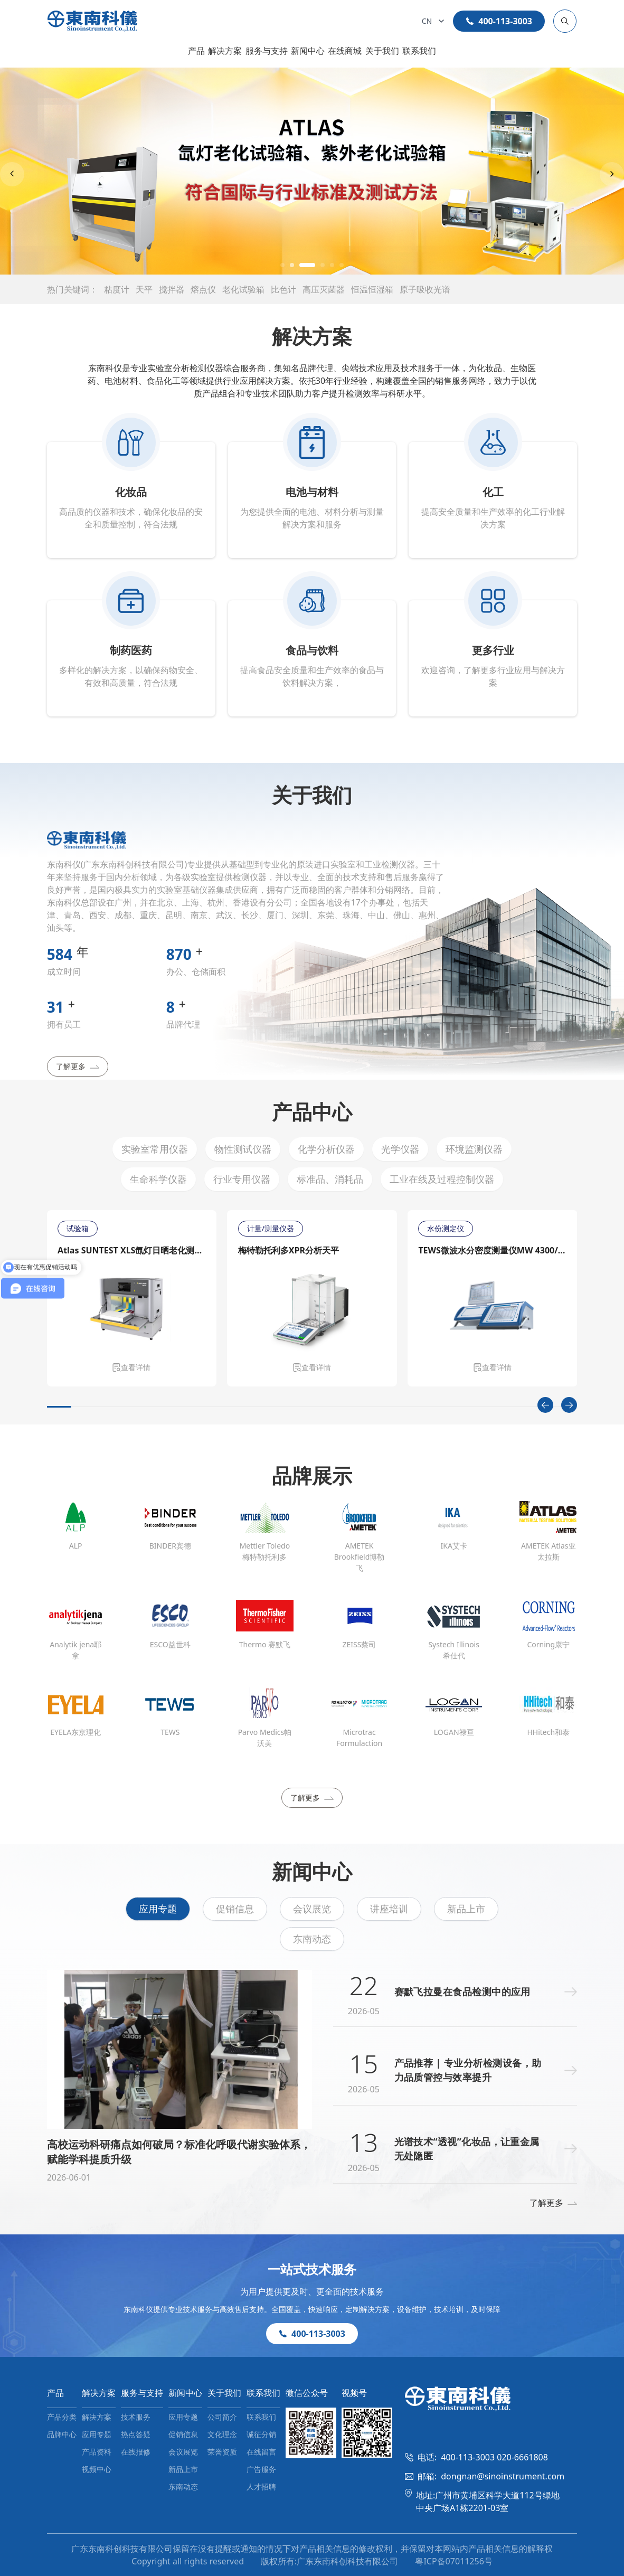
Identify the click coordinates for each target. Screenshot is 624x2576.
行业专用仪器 (241, 1179)
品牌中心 (62, 2434)
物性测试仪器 (242, 1149)
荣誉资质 (222, 2452)
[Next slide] (612, 174)
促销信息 (235, 1908)
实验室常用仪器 (154, 1149)
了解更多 (77, 1066)
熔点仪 (203, 289)
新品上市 (466, 1908)
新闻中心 (308, 50)
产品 (196, 50)
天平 (144, 289)
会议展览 (312, 1908)
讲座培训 (389, 1908)
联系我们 (419, 50)
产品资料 (96, 2452)
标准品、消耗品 (330, 1179)
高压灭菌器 (323, 289)
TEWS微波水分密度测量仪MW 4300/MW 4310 (492, 1250)
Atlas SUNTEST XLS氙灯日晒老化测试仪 (132, 1250)
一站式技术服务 (312, 2269)
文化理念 (222, 2434)
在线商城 (345, 50)
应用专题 (158, 1908)
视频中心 (96, 2469)
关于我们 (382, 50)
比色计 (283, 289)
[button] (282, 265)
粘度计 (116, 289)
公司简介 (222, 2417)
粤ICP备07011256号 (453, 2561)
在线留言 (261, 2452)
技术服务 (135, 2417)
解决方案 (225, 50)
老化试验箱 (243, 289)
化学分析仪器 (326, 1149)
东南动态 (312, 1938)
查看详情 (131, 1367)
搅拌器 (171, 289)
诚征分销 (261, 2434)
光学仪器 (400, 1149)
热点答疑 (135, 2434)
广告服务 (261, 2469)
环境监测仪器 (474, 1149)
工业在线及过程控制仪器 (442, 1179)
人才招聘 (261, 2486)
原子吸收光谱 (425, 289)
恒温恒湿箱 (372, 289)
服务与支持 (266, 50)
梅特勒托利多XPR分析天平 (288, 1250)
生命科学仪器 (158, 1179)
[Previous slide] (12, 174)
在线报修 (135, 2452)
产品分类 (62, 2417)
